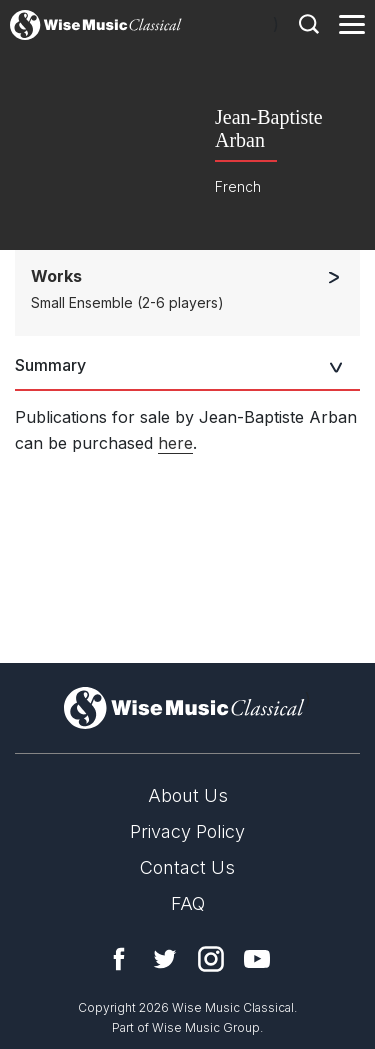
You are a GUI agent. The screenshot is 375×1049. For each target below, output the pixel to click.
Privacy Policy (187, 831)
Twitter (165, 959)
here (175, 443)
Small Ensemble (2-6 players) (127, 302)
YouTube (257, 959)
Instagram (211, 959)
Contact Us (187, 867)
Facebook (119, 959)
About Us (188, 795)
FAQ (188, 903)
